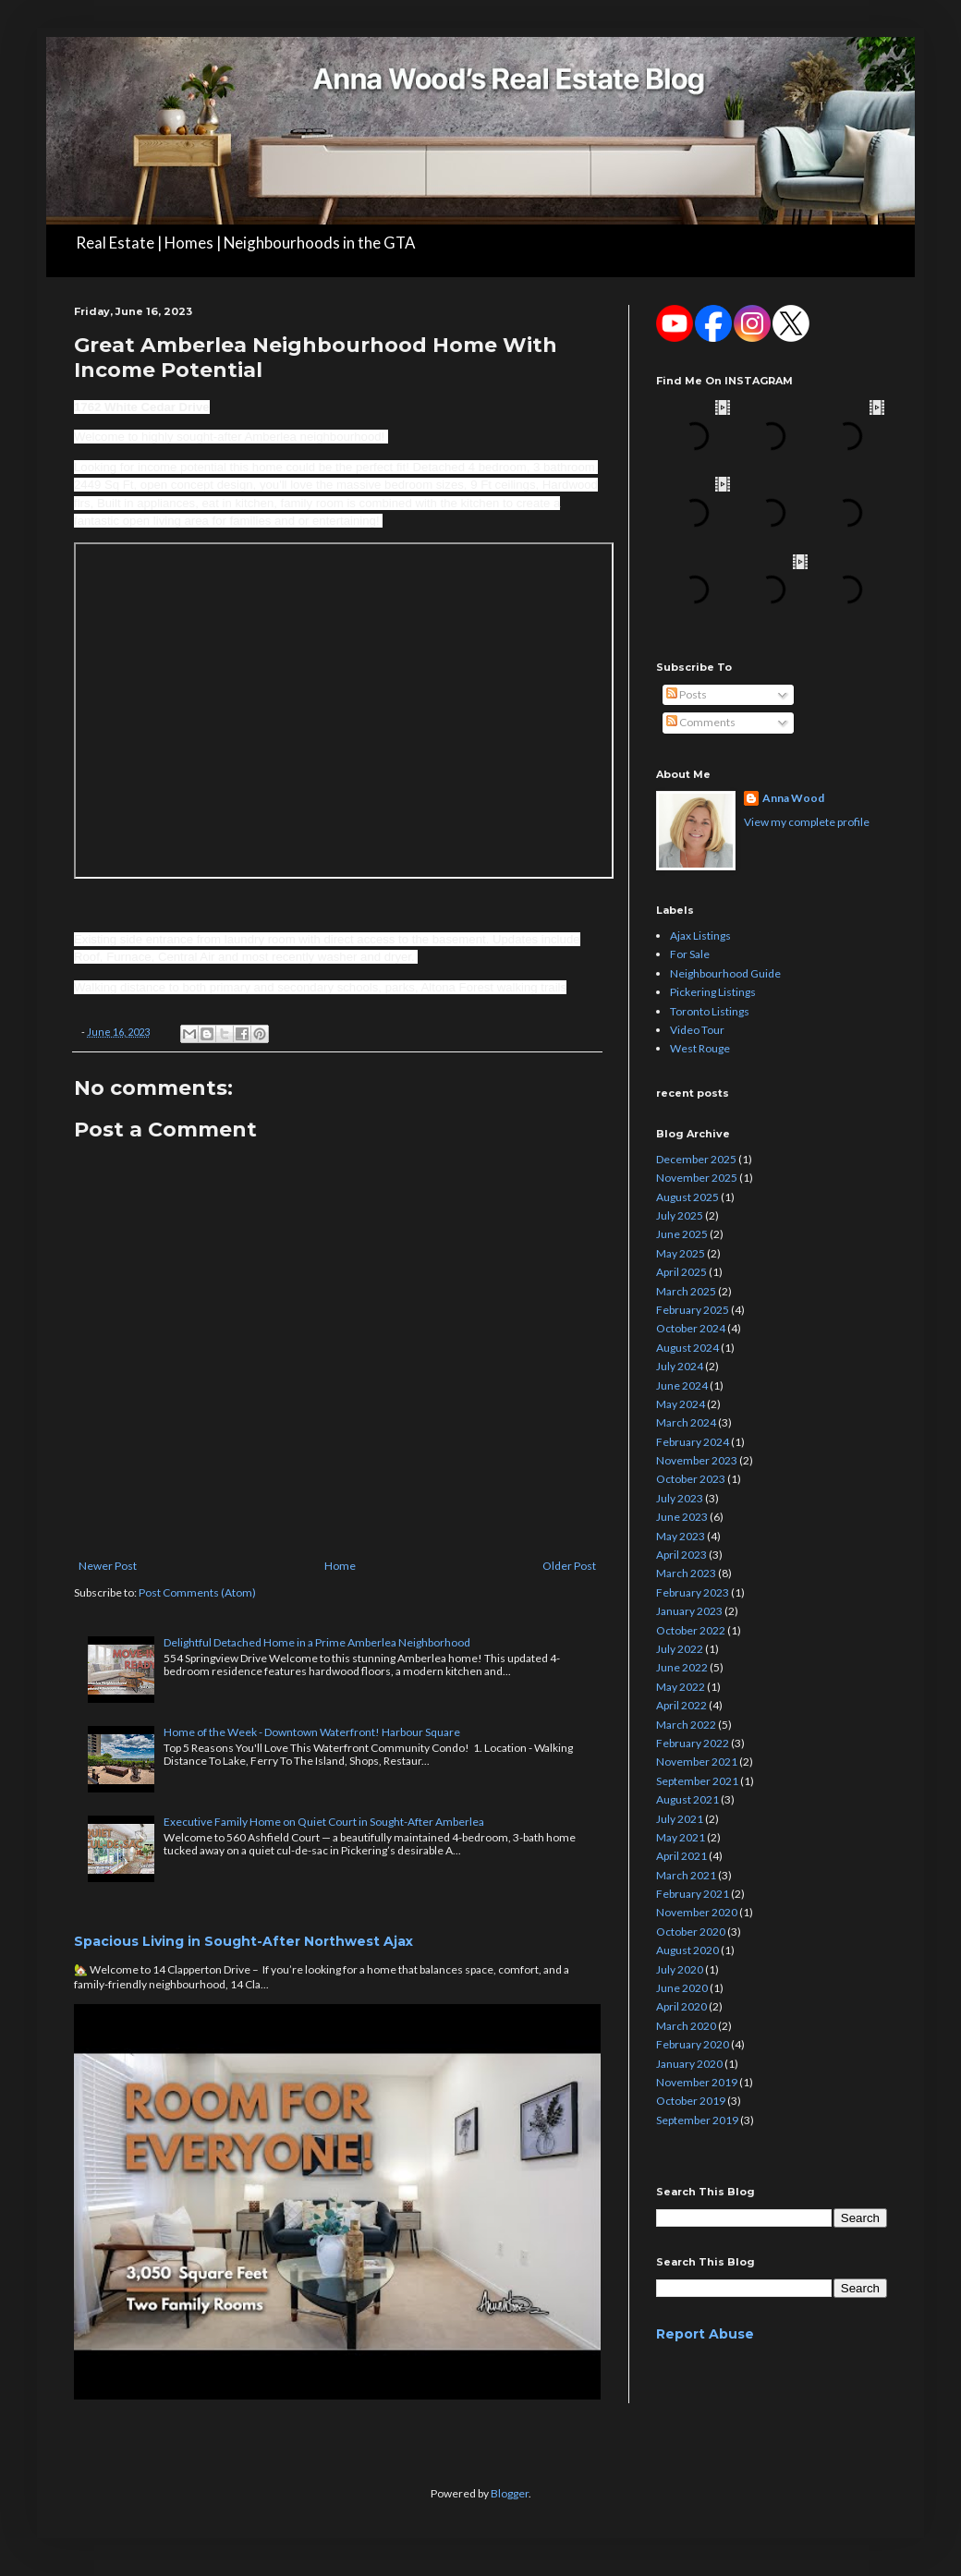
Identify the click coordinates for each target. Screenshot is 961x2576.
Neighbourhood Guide (725, 973)
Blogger (510, 2493)
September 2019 (697, 2120)
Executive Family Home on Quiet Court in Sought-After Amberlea (324, 1822)
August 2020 (687, 1950)
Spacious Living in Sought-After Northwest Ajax (243, 1941)
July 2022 (679, 1649)
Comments (701, 722)
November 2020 (696, 1912)
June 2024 (682, 1385)
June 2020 (682, 1988)
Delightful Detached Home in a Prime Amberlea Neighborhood (317, 1642)
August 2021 (687, 1799)
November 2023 (696, 1460)
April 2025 (681, 1272)
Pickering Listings (713, 992)
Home (340, 1566)
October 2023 (690, 1479)
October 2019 (690, 2101)
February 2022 (692, 1743)
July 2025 (679, 1215)
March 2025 (686, 1291)
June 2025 (682, 1234)
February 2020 (692, 2044)
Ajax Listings (700, 935)
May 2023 (680, 1536)
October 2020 (690, 1931)
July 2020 (679, 1969)
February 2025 (692, 1310)
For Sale (690, 954)
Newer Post (108, 1566)
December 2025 (696, 1159)
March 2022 (686, 1725)
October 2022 (690, 1630)
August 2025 (687, 1197)
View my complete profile (807, 822)
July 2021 (679, 1819)
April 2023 (681, 1554)
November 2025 (696, 1178)
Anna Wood (793, 798)
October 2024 (690, 1328)
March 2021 (686, 1875)
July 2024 (679, 1366)
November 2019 (696, 2082)
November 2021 (696, 1761)
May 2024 (680, 1404)
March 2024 (686, 1422)
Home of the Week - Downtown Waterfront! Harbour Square (312, 1732)
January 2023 (689, 1611)
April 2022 (681, 1705)
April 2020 (681, 2006)
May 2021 (680, 1837)
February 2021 (692, 1894)
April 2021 (681, 1856)
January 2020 (689, 2064)
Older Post (569, 1566)
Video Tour (697, 1030)
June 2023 (682, 1517)
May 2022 (680, 1687)
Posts (686, 694)
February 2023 (692, 1592)
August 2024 (687, 1348)
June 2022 (682, 1667)
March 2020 (686, 2026)
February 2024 (692, 1442)
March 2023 (686, 1573)
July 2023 (679, 1498)
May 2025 (680, 1253)
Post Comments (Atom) (197, 1592)
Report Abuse (705, 2334)
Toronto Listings (709, 1011)
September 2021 (697, 1781)
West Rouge (700, 1048)
